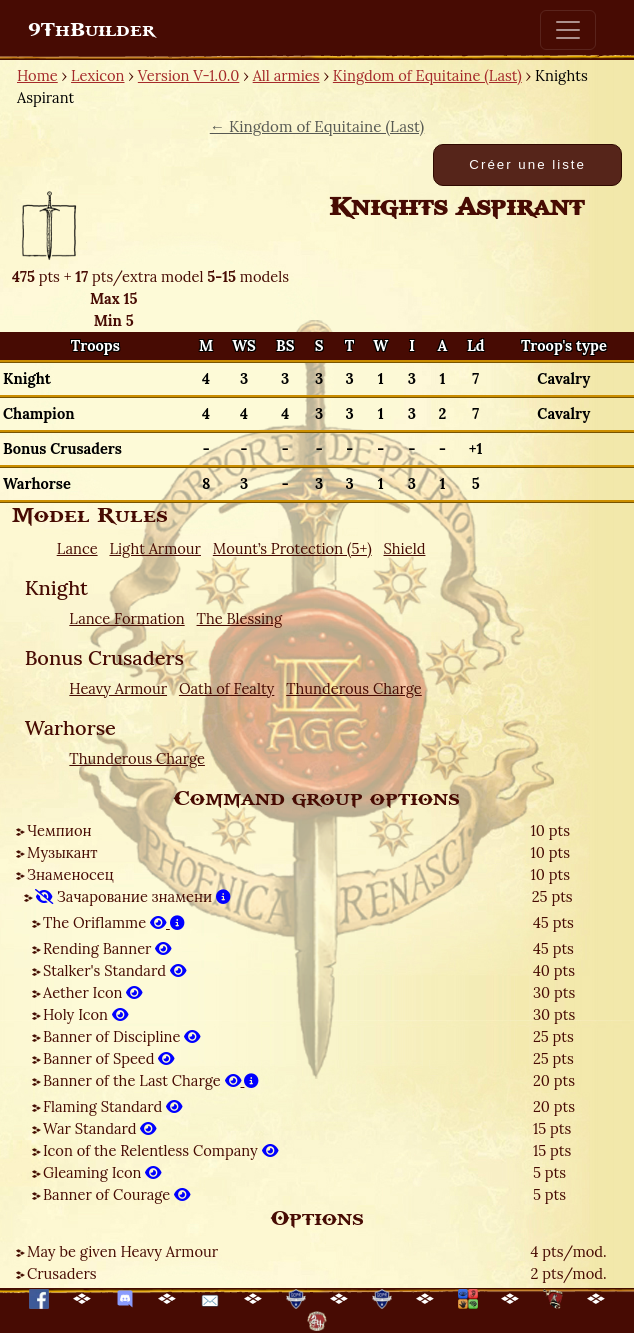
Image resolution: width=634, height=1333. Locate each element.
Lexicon (97, 75)
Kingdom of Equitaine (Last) (427, 75)
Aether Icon (92, 992)
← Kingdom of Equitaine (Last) (317, 126)
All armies (286, 75)
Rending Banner (107, 948)
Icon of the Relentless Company (160, 1150)
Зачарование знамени (133, 896)
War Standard (99, 1128)
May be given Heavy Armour (122, 1251)
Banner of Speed (108, 1058)
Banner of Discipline (121, 1036)
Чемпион (59, 830)
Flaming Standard (112, 1106)
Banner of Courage (116, 1194)
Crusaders (62, 1273)
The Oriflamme (114, 922)
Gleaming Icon (102, 1172)
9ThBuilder (91, 30)
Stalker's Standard (114, 970)
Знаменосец (70, 874)
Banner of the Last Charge (151, 1080)
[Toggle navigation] (568, 30)
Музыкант (62, 852)
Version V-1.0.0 (189, 75)
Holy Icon (85, 1014)
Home (37, 75)
